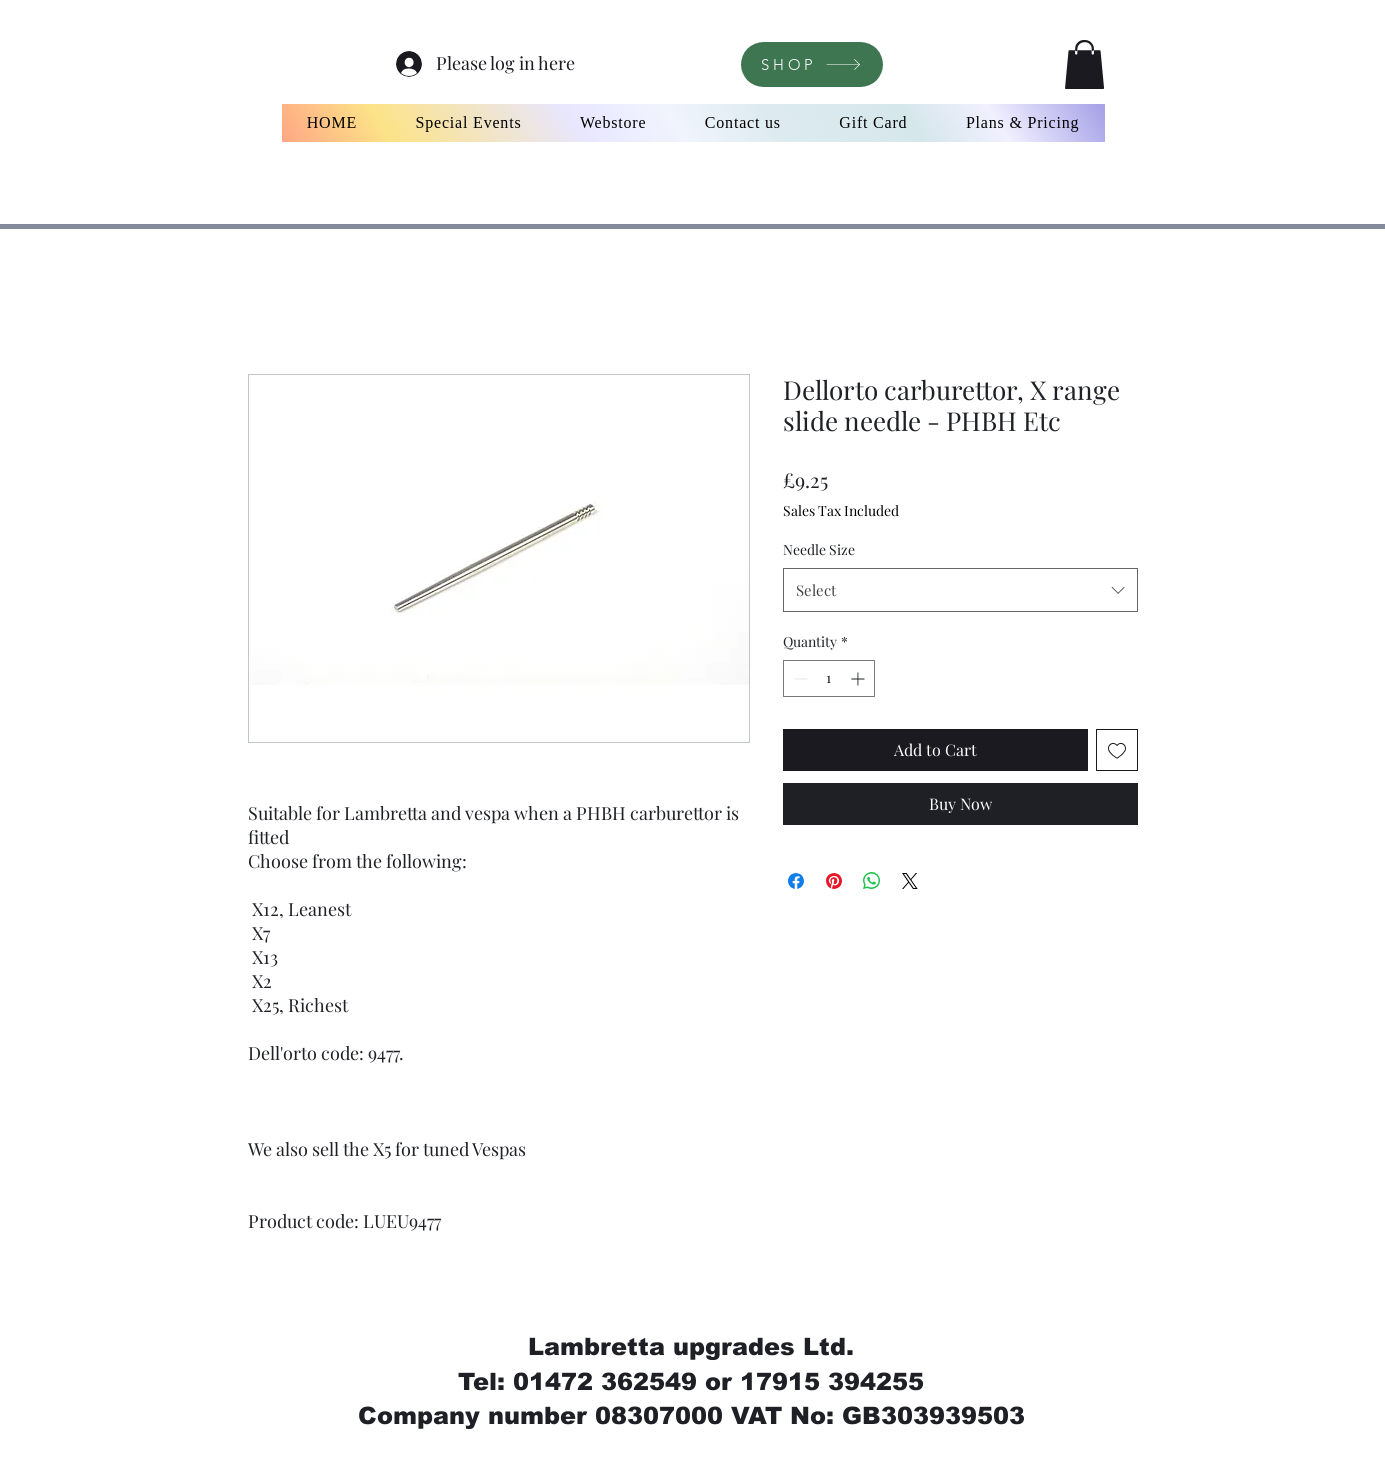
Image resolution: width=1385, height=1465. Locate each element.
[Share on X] (910, 881)
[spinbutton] (829, 678)
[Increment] (859, 678)
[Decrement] (798, 678)
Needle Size (819, 549)
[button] (1084, 64)
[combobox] (960, 590)
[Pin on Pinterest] (834, 881)
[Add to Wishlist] (1117, 750)
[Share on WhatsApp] (872, 881)
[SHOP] (812, 64)
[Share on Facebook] (796, 881)
